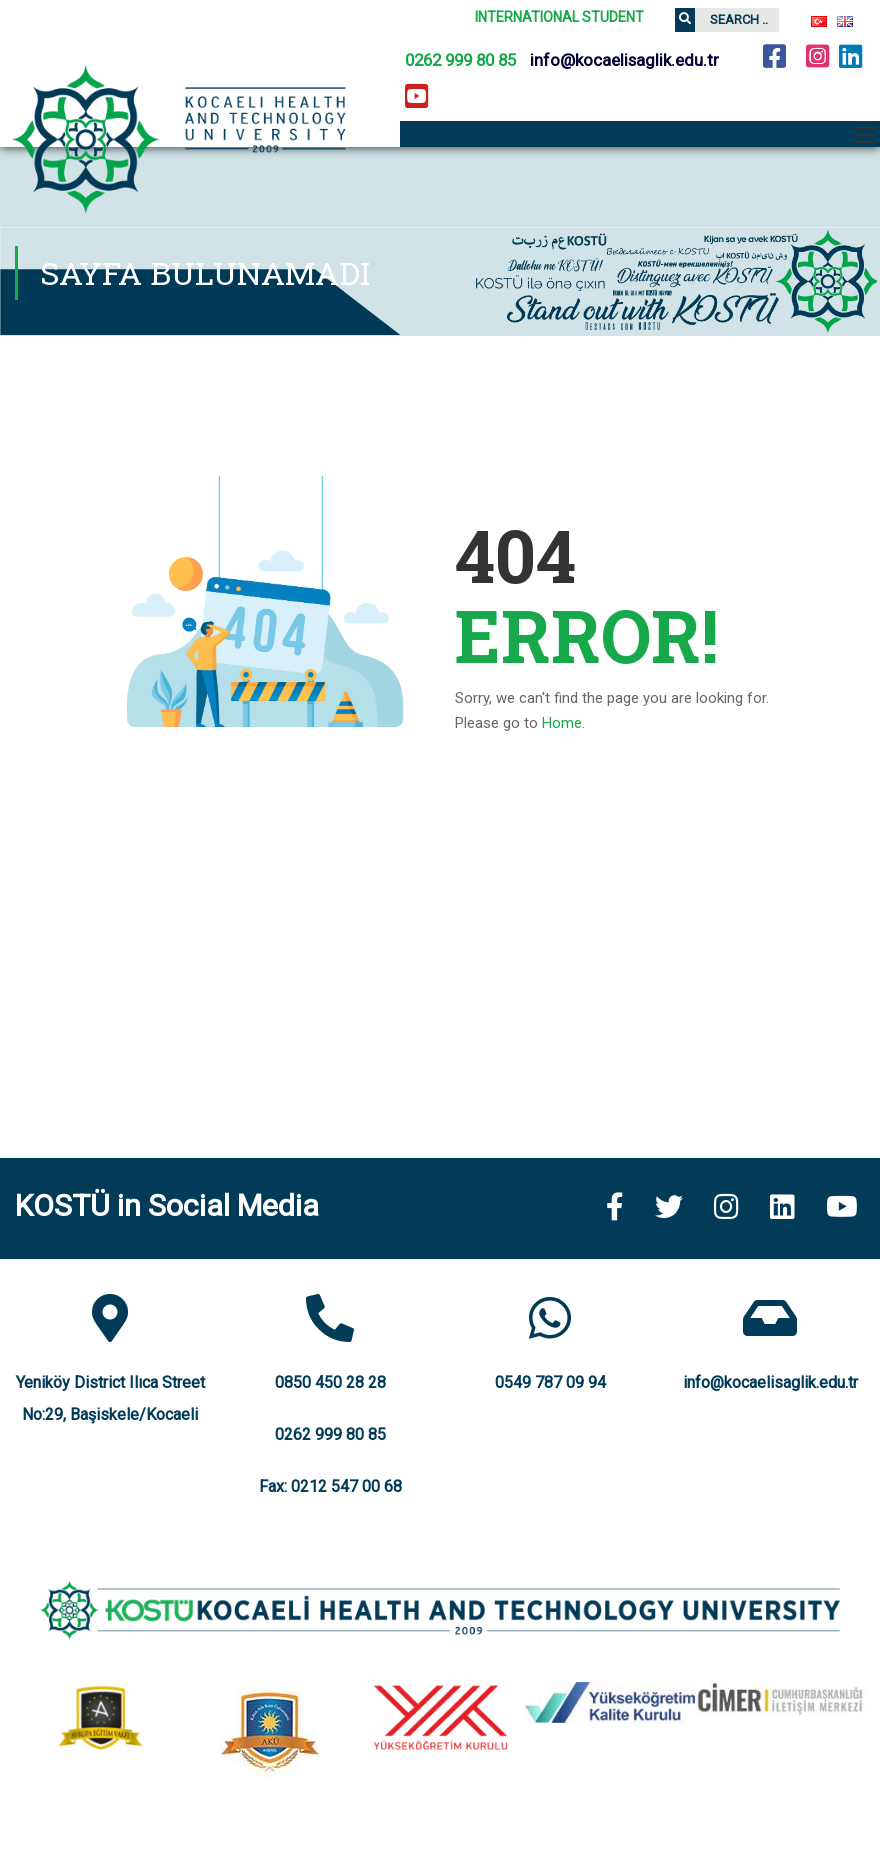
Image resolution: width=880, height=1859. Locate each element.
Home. (563, 723)
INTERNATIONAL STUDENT (559, 17)
